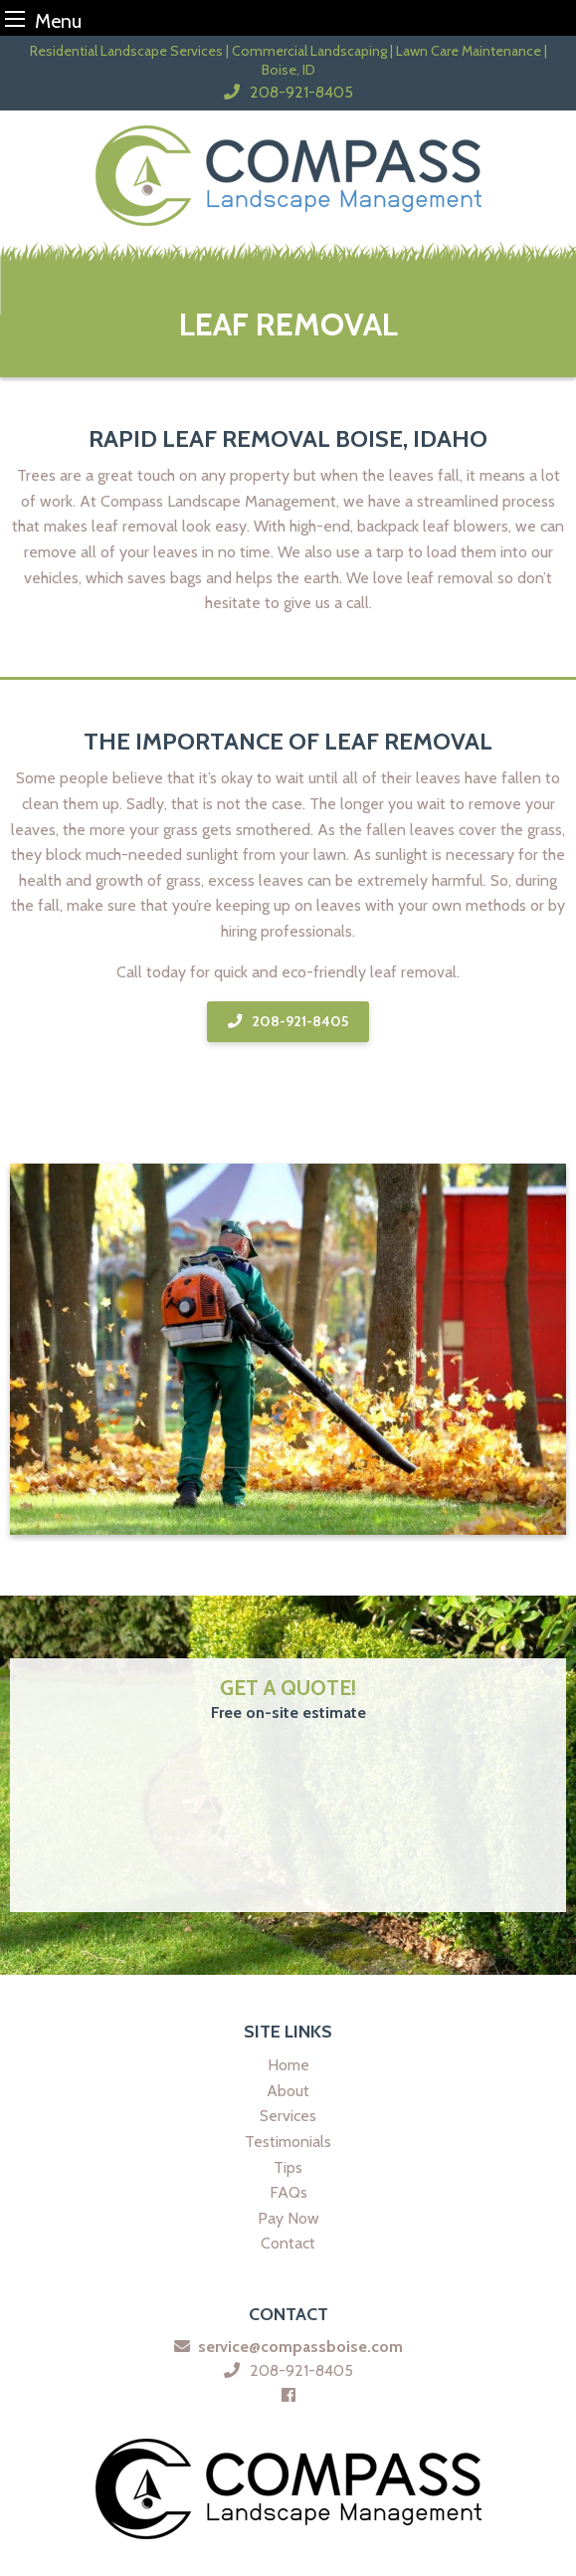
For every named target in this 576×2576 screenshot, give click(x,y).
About (288, 2090)
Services (288, 2115)
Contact (288, 2243)
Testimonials (288, 2141)
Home (288, 2064)
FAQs (288, 2192)
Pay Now (288, 2218)
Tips (288, 2167)
